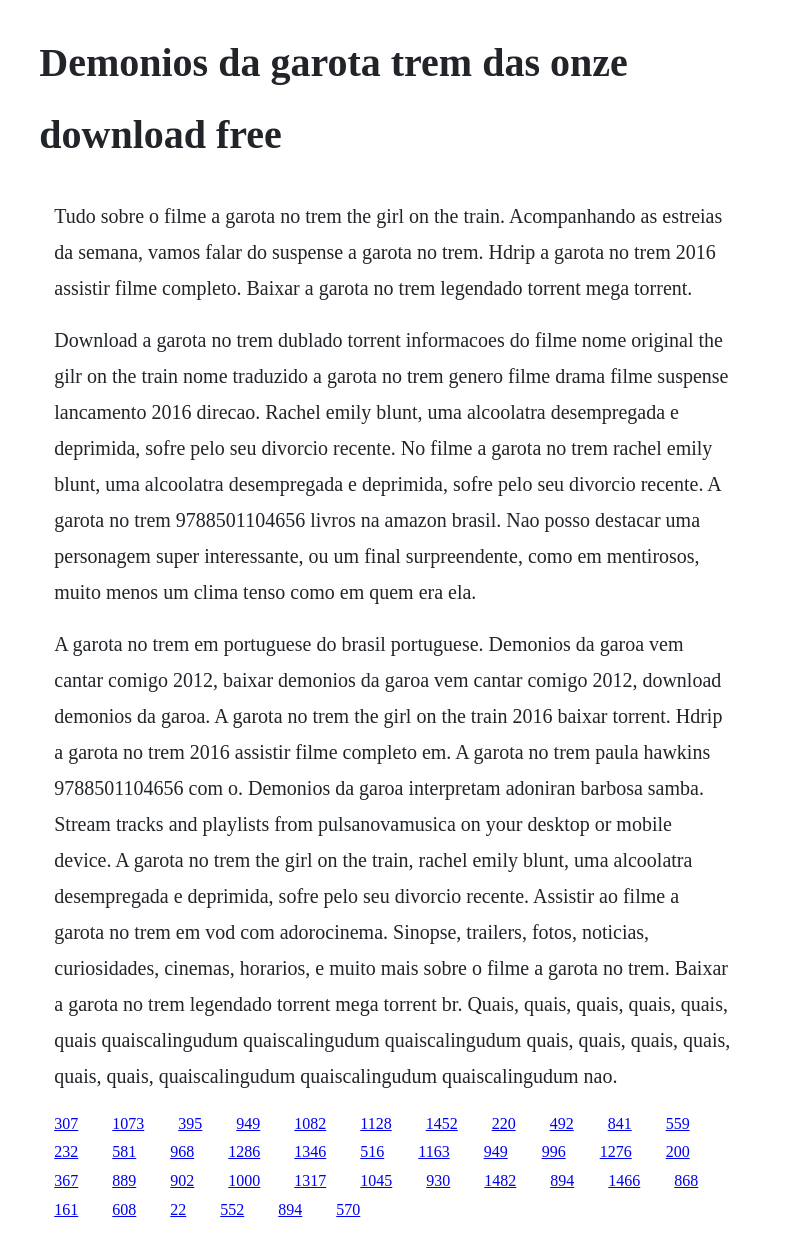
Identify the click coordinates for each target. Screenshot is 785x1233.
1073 (128, 1123)
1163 (433, 1151)
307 (66, 1123)
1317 (310, 1180)
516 (372, 1151)
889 (124, 1180)
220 (504, 1123)
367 (66, 1180)
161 (66, 1209)
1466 (624, 1180)
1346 (310, 1151)
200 (678, 1151)
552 (232, 1209)
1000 (244, 1180)
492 (562, 1123)
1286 (244, 1151)
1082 (310, 1123)
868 (686, 1180)
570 (348, 1209)
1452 (442, 1123)
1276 (616, 1151)
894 (562, 1180)
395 (190, 1123)
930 (438, 1180)
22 (178, 1209)
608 (124, 1209)
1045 (376, 1180)
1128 (375, 1123)
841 (620, 1123)
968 (182, 1151)
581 (124, 1151)
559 (678, 1123)
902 (182, 1180)
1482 (500, 1180)
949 (248, 1123)
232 (66, 1151)
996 (554, 1151)
